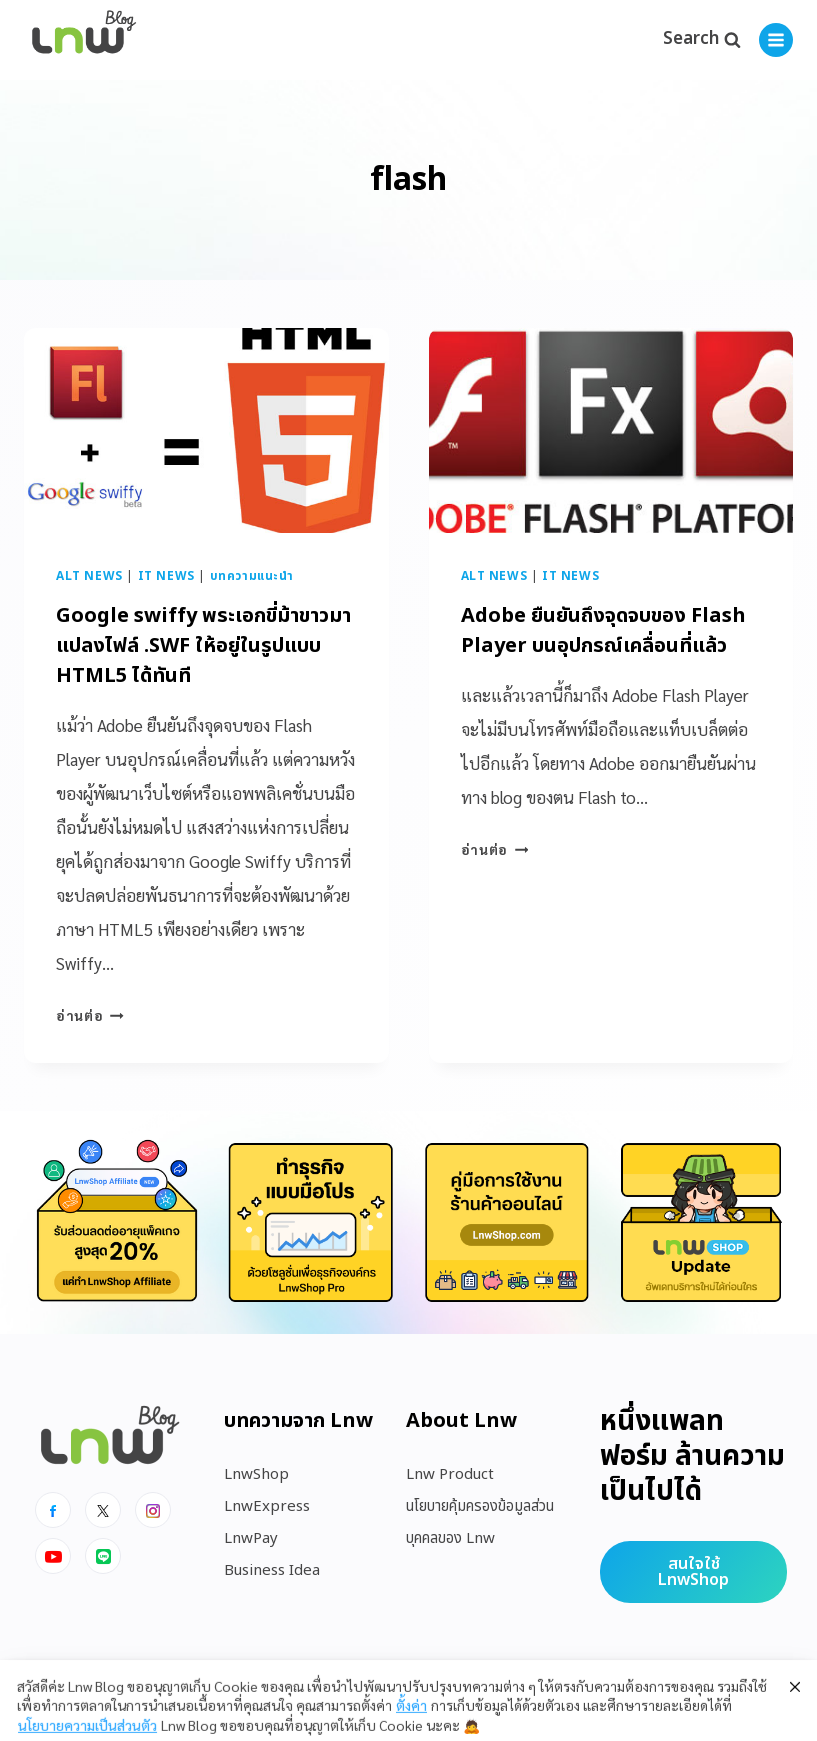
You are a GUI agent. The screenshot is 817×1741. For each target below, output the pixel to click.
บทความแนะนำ (252, 576)
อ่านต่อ (90, 1015)
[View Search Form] (701, 40)
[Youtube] (53, 1556)
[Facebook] (53, 1510)
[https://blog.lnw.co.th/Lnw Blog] (84, 40)
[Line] (103, 1556)
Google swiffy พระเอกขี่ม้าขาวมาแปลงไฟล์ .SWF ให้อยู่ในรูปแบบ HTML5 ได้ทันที (203, 646)
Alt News (89, 576)
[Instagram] (153, 1510)
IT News (166, 576)
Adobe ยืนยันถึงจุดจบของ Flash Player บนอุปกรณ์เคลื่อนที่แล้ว (603, 631)
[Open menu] (776, 40)
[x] (103, 1510)
